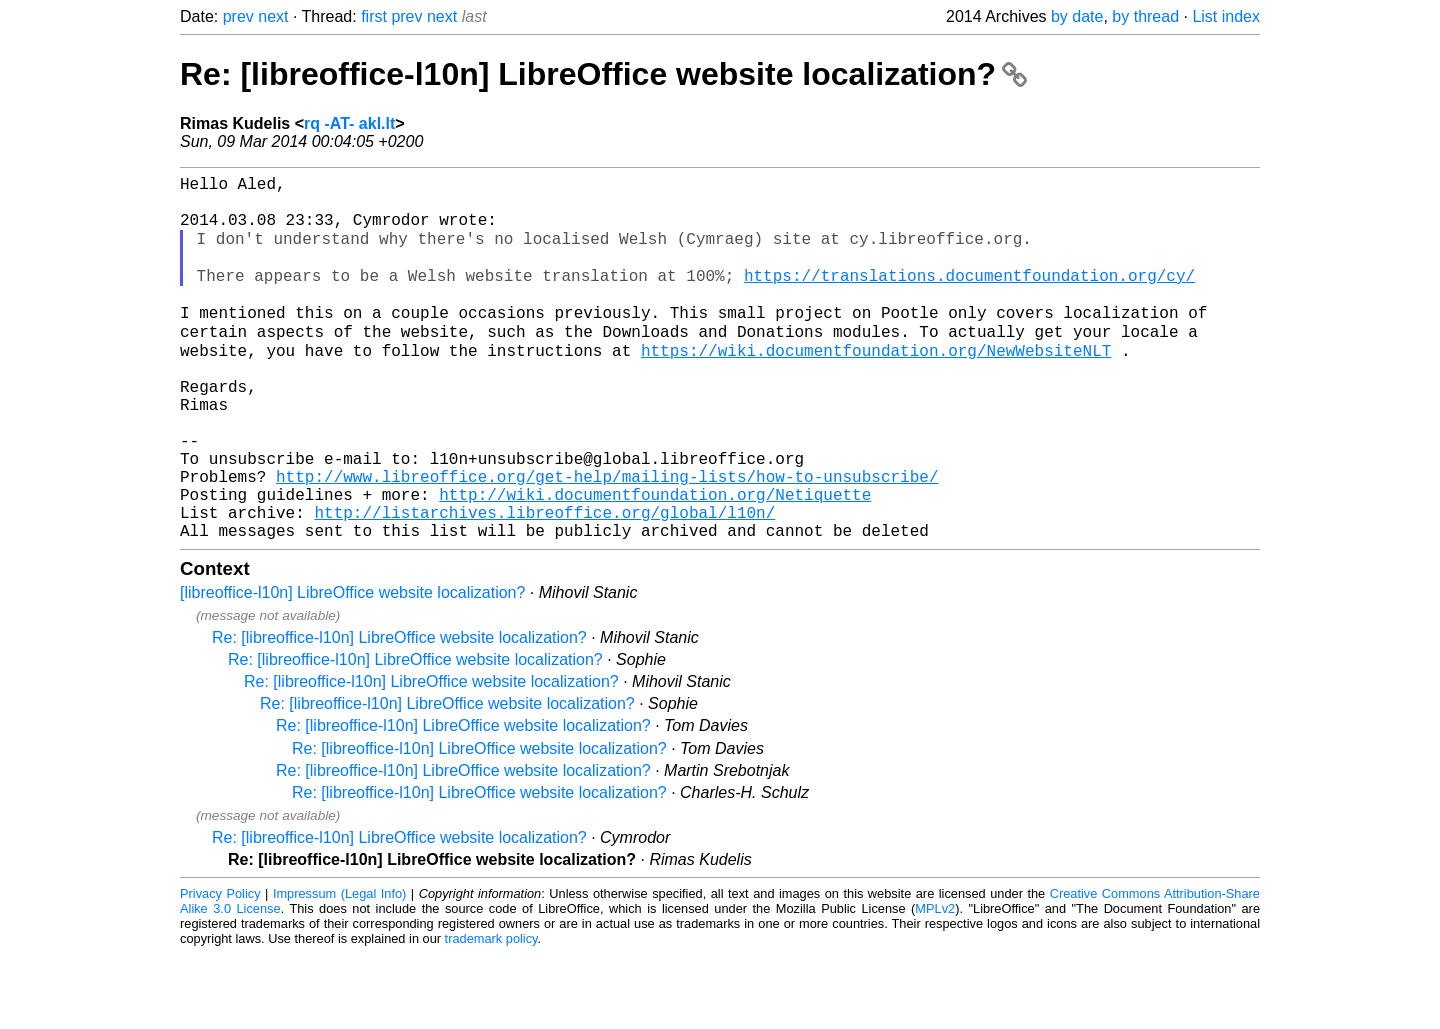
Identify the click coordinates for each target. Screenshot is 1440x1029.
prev (238, 16)
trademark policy (491, 1013)
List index (1226, 16)
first (374, 16)
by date (1077, 16)
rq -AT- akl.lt (349, 123)
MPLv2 (935, 983)
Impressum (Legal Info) (339, 968)
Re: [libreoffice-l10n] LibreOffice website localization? (603, 74)
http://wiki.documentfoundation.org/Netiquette (655, 561)
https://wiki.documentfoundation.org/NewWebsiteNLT (876, 385)
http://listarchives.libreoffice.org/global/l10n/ (544, 583)
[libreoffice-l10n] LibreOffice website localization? (352, 667)
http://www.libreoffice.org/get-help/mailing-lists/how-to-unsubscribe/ (607, 539)
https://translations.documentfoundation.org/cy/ (969, 297)
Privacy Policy (220, 968)
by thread (1145, 16)
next (273, 16)
